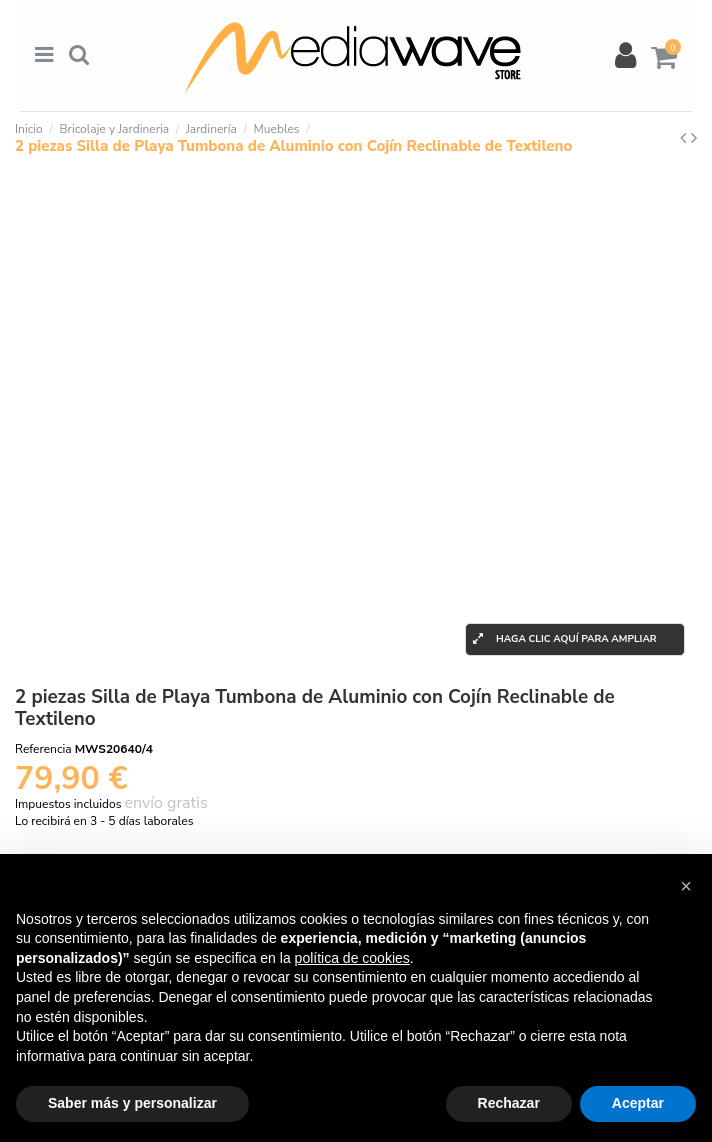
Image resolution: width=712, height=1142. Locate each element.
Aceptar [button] (638, 1103)
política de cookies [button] (352, 958)
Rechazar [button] (509, 1103)
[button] (686, 886)
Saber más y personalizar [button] (132, 1103)
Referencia (43, 749)
